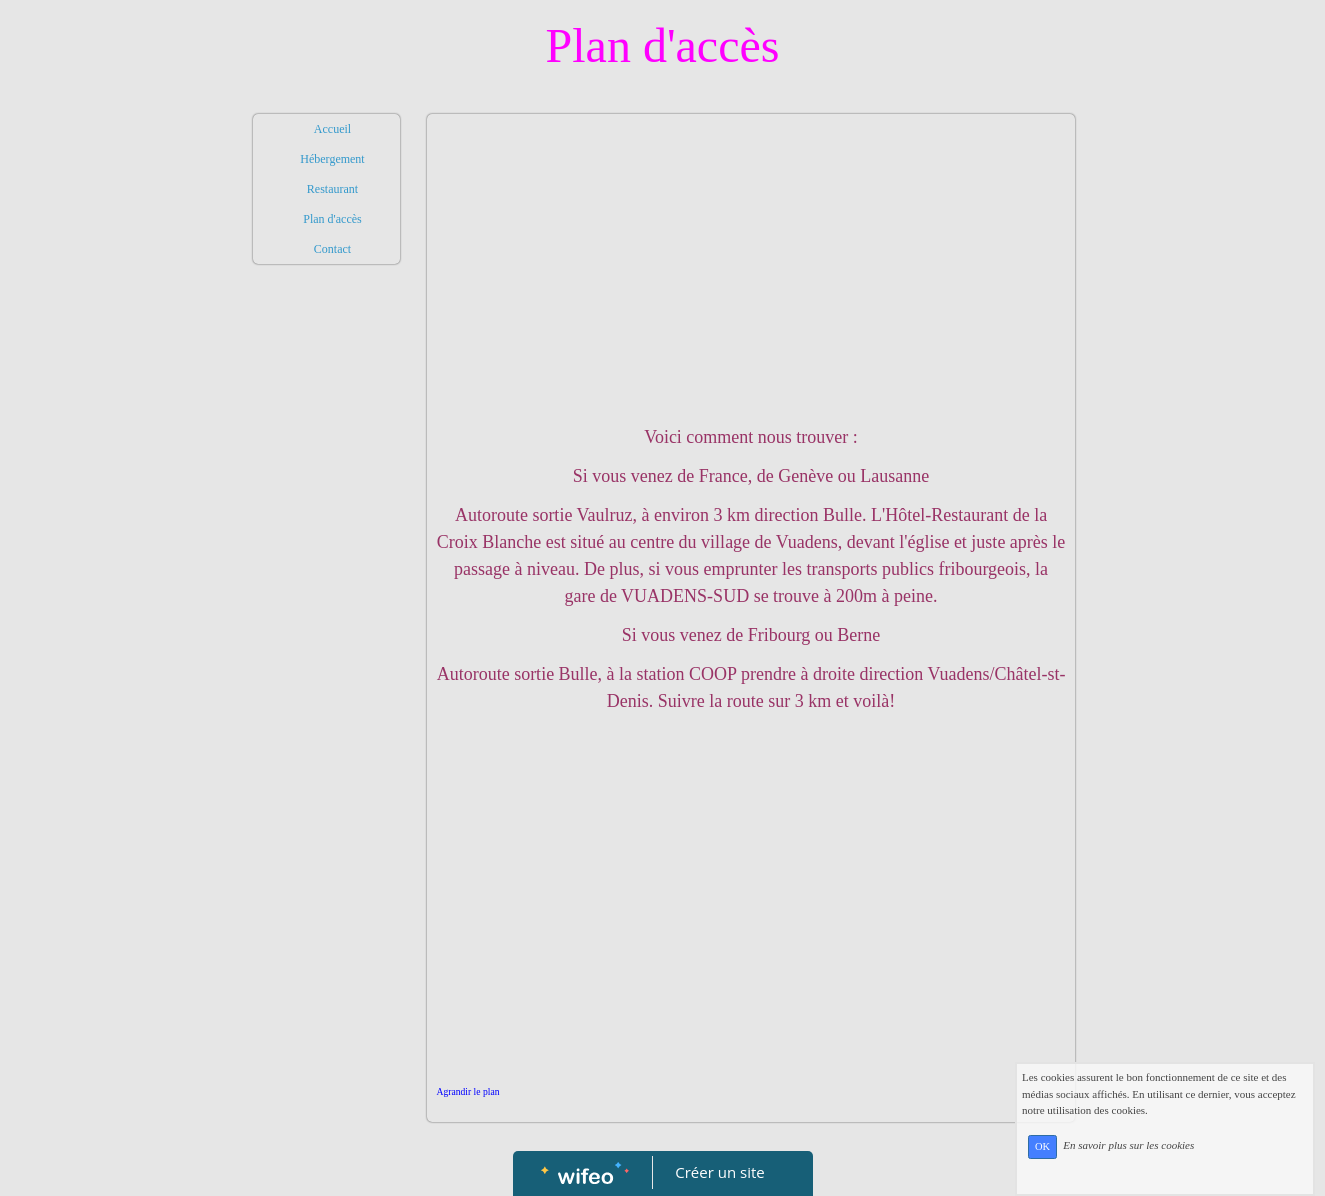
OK (1081, 1163)
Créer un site (719, 1172)
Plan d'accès (332, 219)
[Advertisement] (326, 674)
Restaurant (332, 189)
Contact (332, 249)
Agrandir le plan (468, 1091)
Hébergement (332, 159)
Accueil (332, 129)
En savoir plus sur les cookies (1167, 1162)
